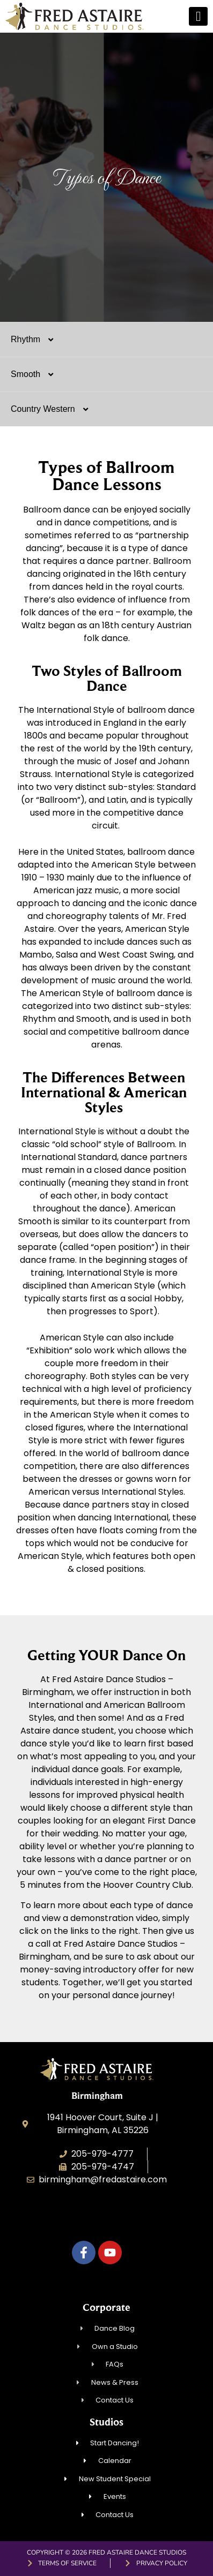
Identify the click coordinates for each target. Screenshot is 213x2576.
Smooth (37, 374)
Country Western (55, 409)
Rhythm (37, 339)
